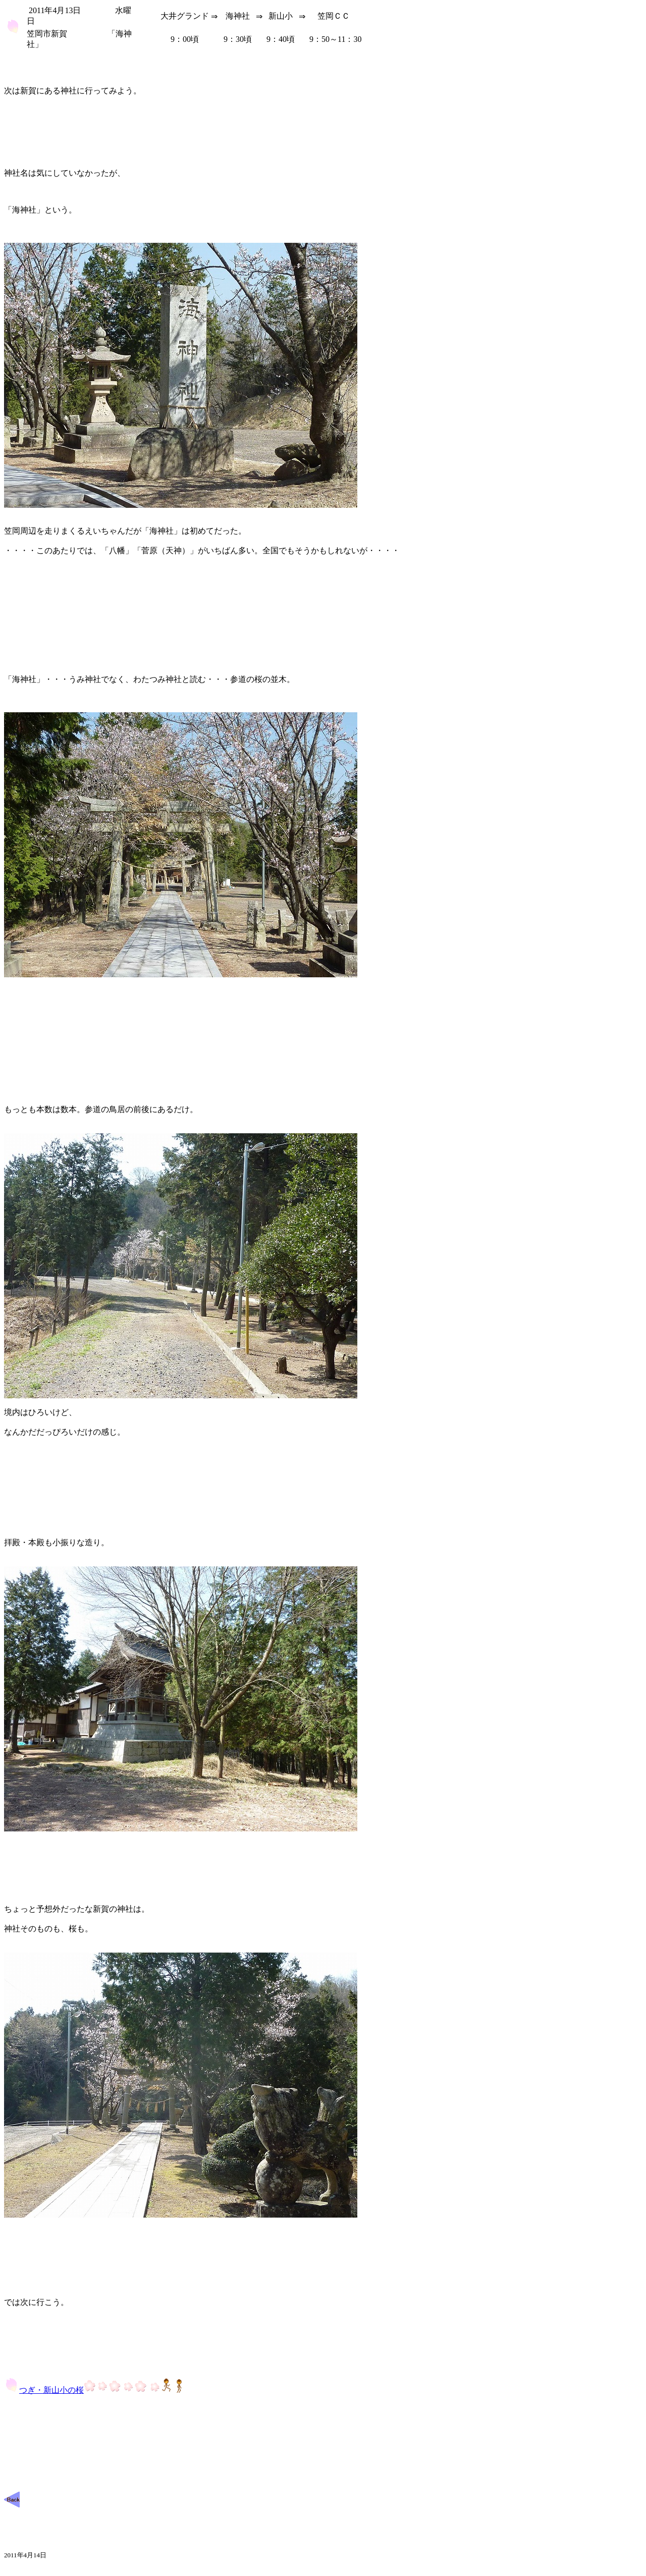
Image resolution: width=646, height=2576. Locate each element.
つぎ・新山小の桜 (94, 2390)
